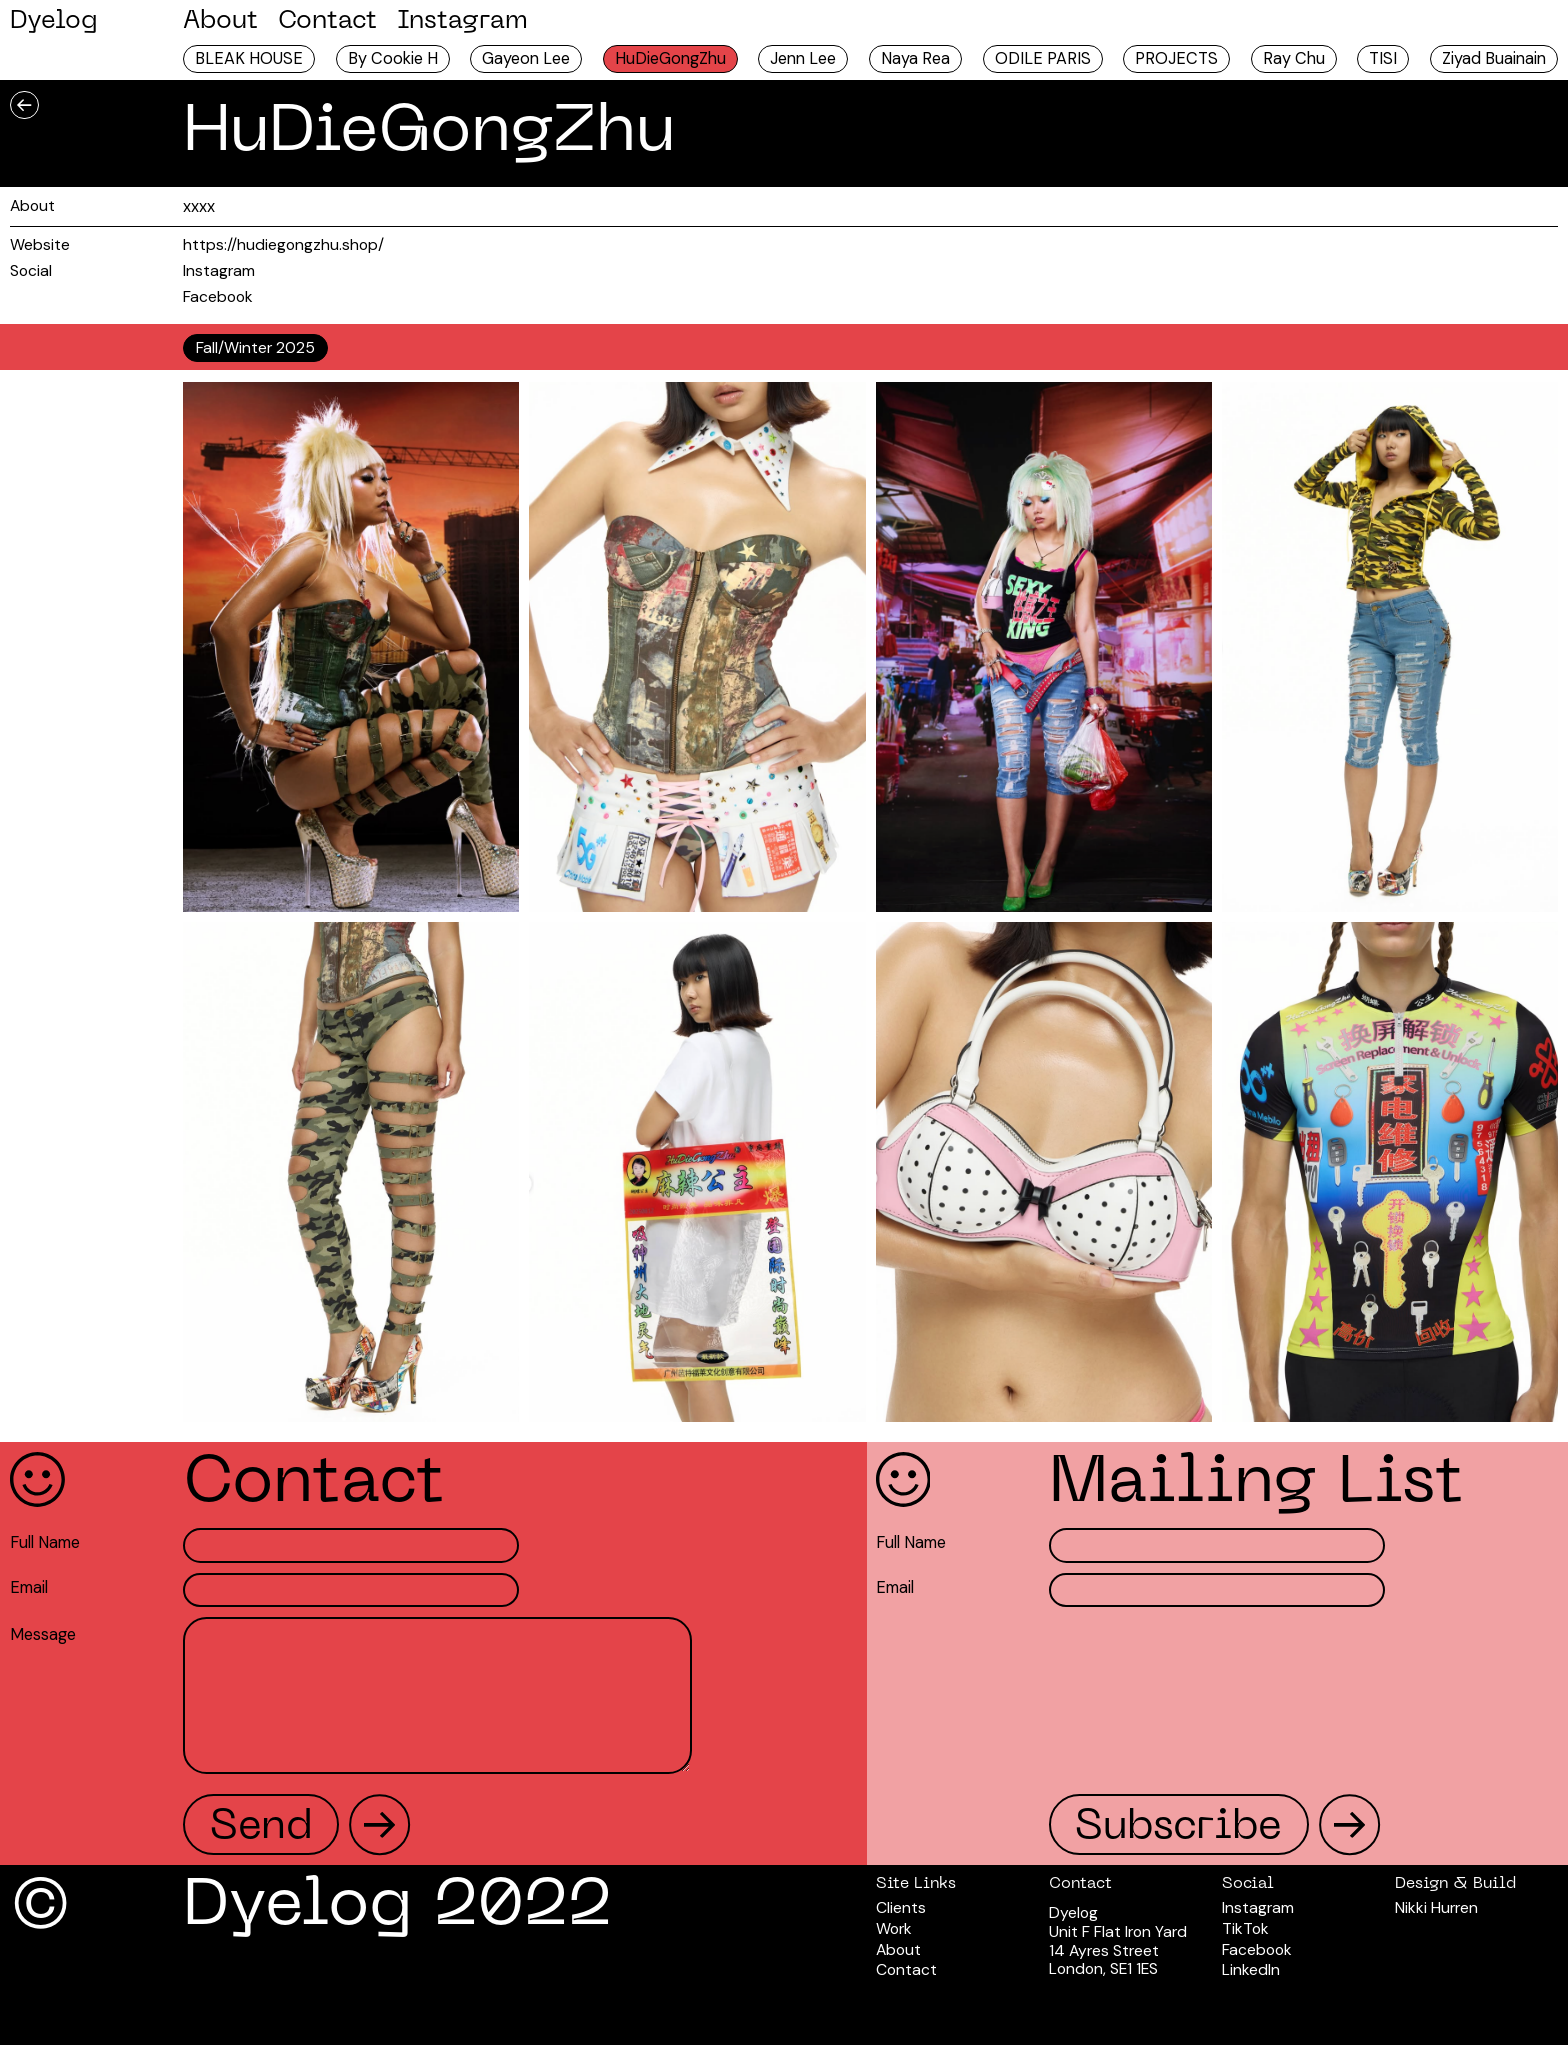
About (220, 22)
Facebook (218, 297)
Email (29, 1588)
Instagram (462, 22)
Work (894, 1929)
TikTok (1245, 1929)
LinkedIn (1251, 1970)
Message (43, 1635)
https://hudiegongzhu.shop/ (283, 245)
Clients (901, 1908)
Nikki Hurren (1436, 1908)
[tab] (255, 348)
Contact (327, 22)
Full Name (45, 1543)
